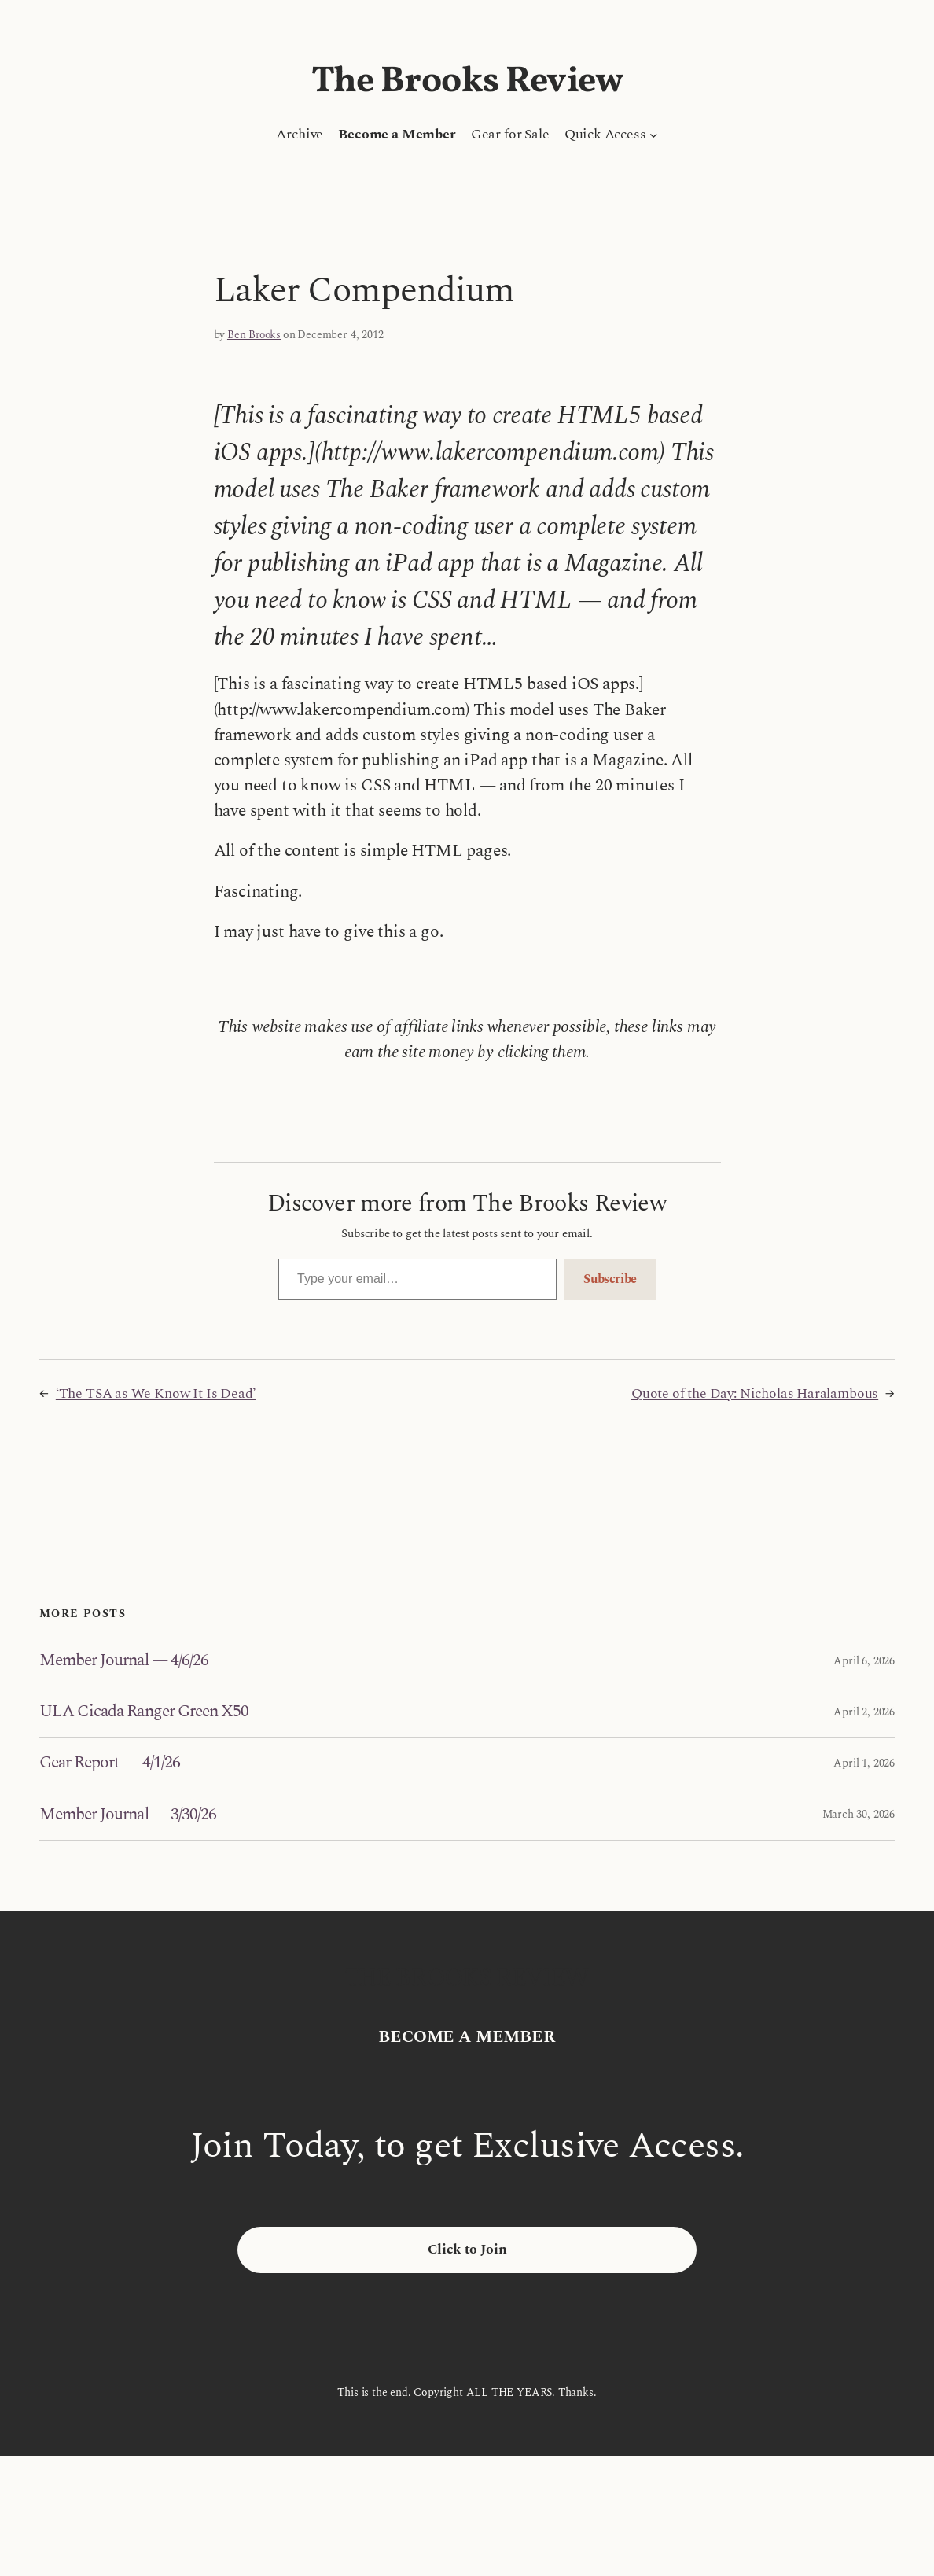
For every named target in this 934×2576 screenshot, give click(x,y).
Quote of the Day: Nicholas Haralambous (754, 1393)
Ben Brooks (254, 334)
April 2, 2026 (864, 1712)
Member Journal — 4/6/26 (123, 1660)
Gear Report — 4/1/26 (109, 1762)
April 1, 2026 (864, 1763)
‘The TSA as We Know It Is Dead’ (156, 1393)
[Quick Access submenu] (653, 135)
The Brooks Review (467, 82)
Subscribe (610, 1279)
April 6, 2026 (864, 1661)
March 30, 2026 (858, 1814)
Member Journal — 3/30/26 (127, 1814)
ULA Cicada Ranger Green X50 (143, 1711)
